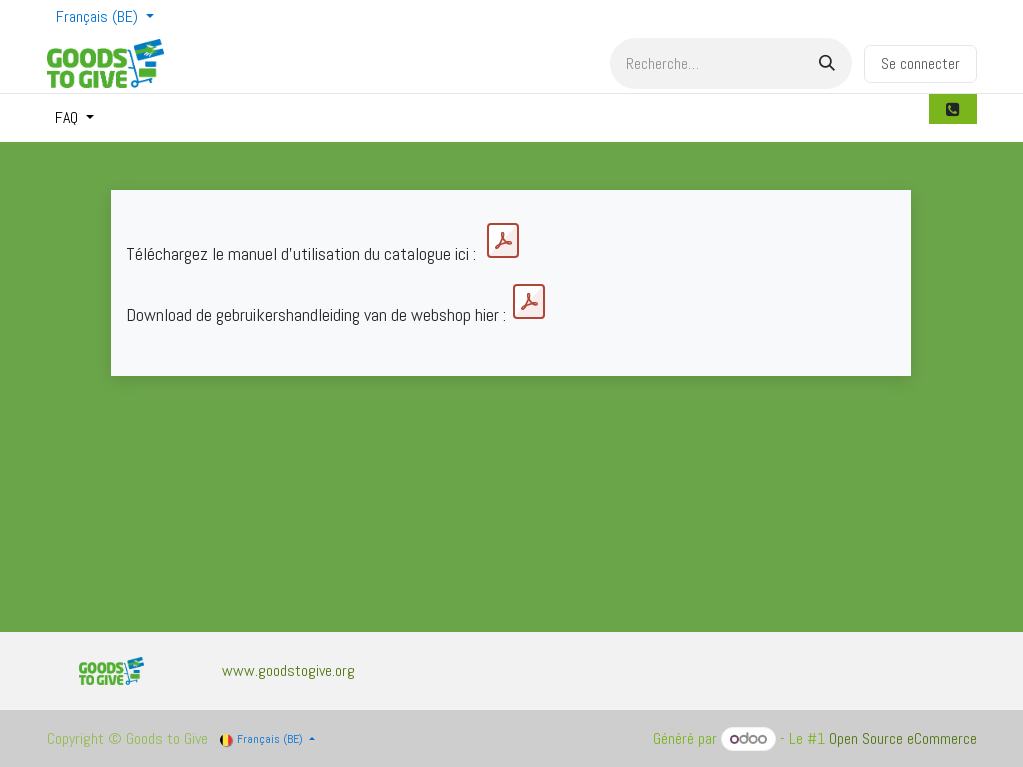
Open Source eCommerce (903, 738)
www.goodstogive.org (288, 670)
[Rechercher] (827, 63)
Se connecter (920, 63)
